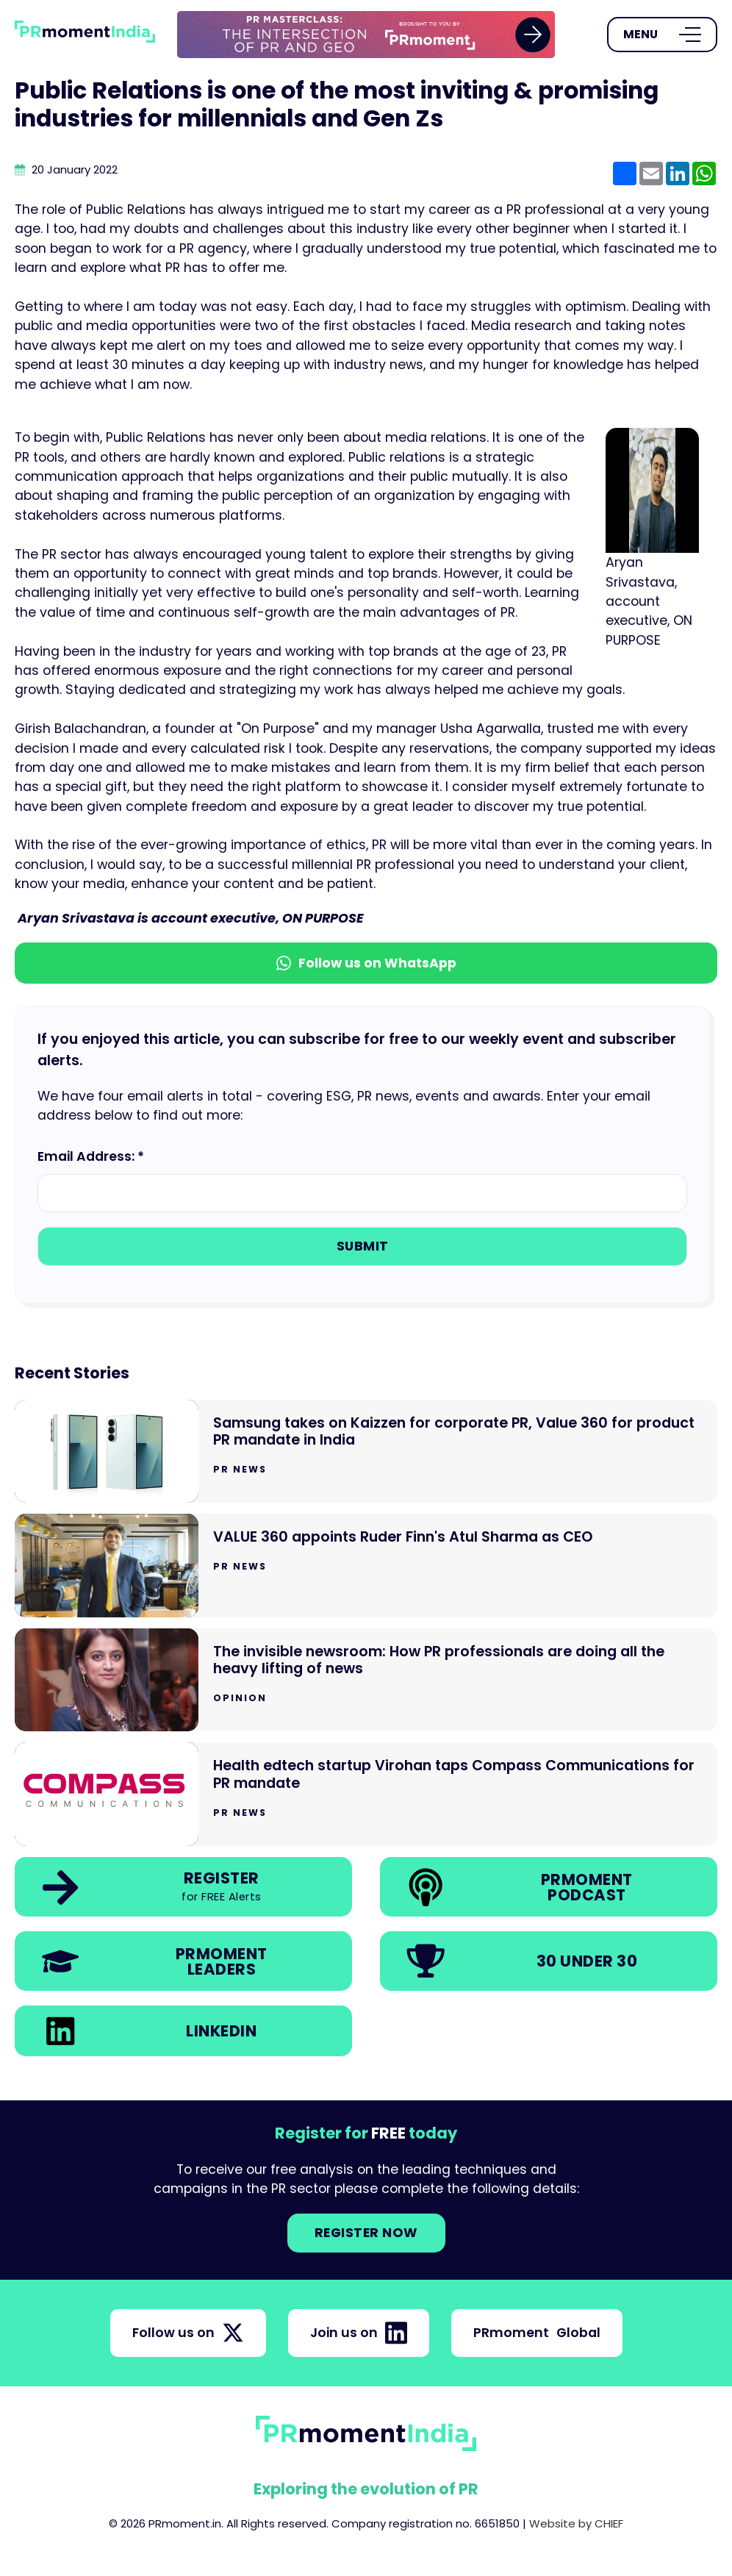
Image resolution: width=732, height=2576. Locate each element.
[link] (366, 34)
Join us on (358, 2332)
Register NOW (366, 2233)
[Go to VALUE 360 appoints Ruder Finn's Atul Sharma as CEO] (366, 1565)
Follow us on (188, 2333)
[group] (366, 34)
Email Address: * (90, 1156)
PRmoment (536, 2332)
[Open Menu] (662, 34)
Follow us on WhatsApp (366, 963)
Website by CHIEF (576, 2523)
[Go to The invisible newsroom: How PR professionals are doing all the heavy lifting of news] (366, 1680)
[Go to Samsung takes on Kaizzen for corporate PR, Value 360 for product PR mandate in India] (366, 1451)
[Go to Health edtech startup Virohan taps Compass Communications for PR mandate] (366, 1794)
